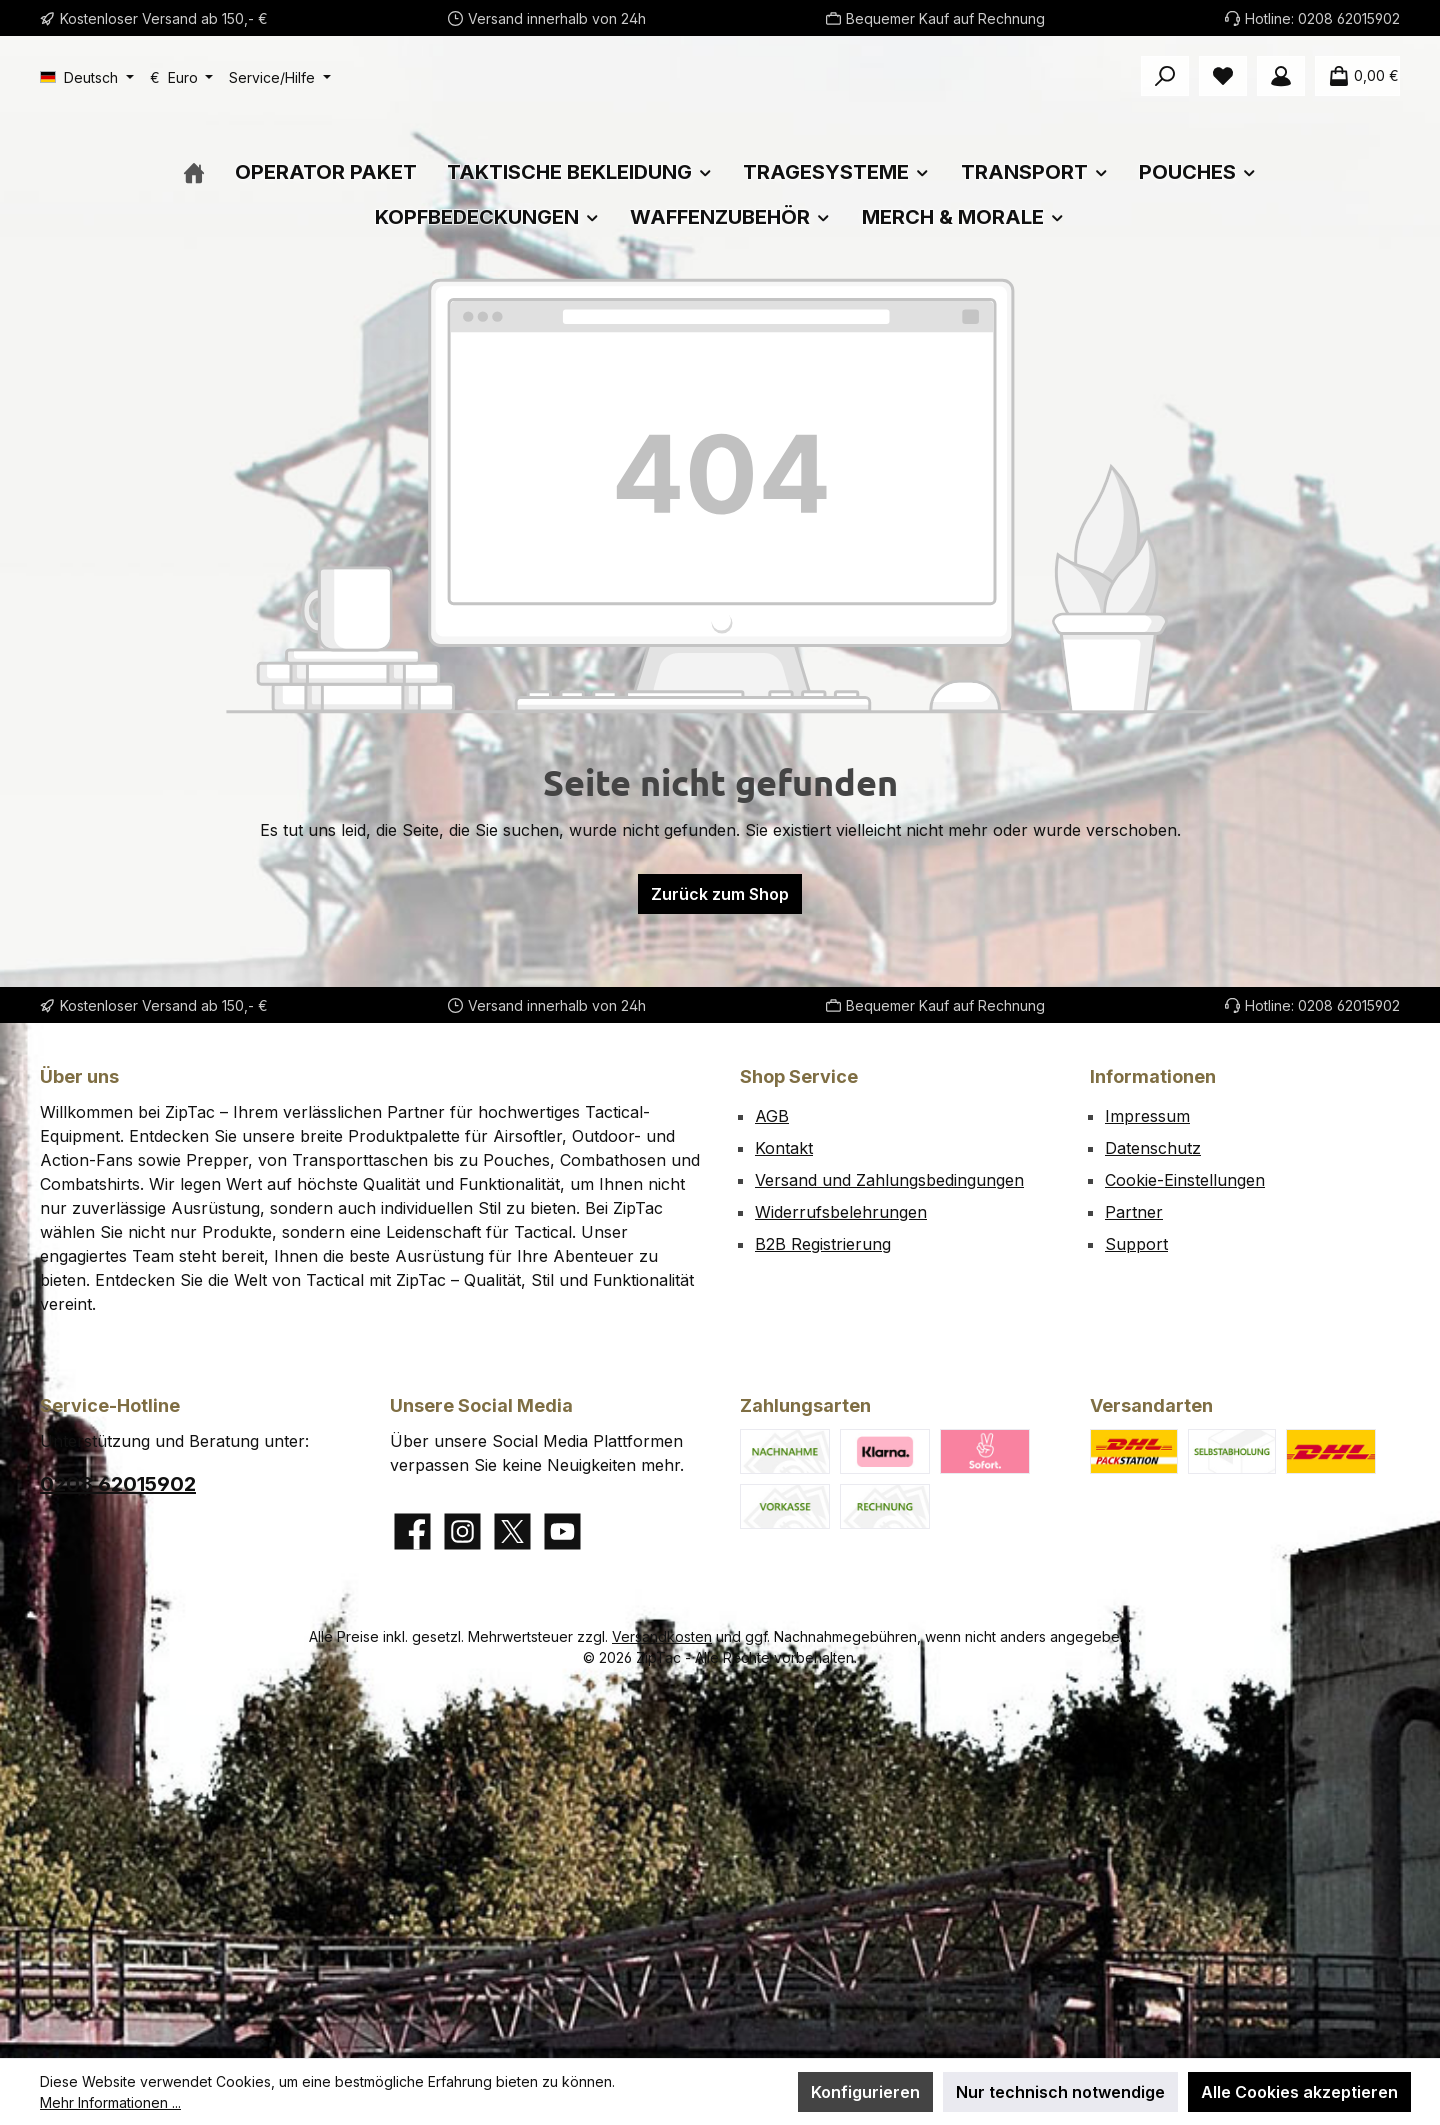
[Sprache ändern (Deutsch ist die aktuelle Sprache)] (87, 78)
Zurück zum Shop (720, 967)
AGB (772, 1116)
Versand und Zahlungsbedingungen (889, 1180)
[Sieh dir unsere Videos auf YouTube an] (562, 1531)
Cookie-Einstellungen (1185, 1180)
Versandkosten (662, 1636)
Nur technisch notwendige (1060, 2092)
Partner (1134, 1212)
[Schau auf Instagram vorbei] (462, 1531)
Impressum (1147, 1116)
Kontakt (784, 1148)
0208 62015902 (1349, 18)
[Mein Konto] (1281, 76)
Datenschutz (1153, 1148)
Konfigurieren (865, 2092)
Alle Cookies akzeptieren (1299, 2092)
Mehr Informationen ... (110, 2102)
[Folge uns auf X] (512, 1531)
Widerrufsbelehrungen (841, 1212)
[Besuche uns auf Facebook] (412, 1531)
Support (1136, 1244)
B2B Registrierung (823, 1244)
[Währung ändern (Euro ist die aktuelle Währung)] (182, 78)
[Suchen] (1165, 76)
